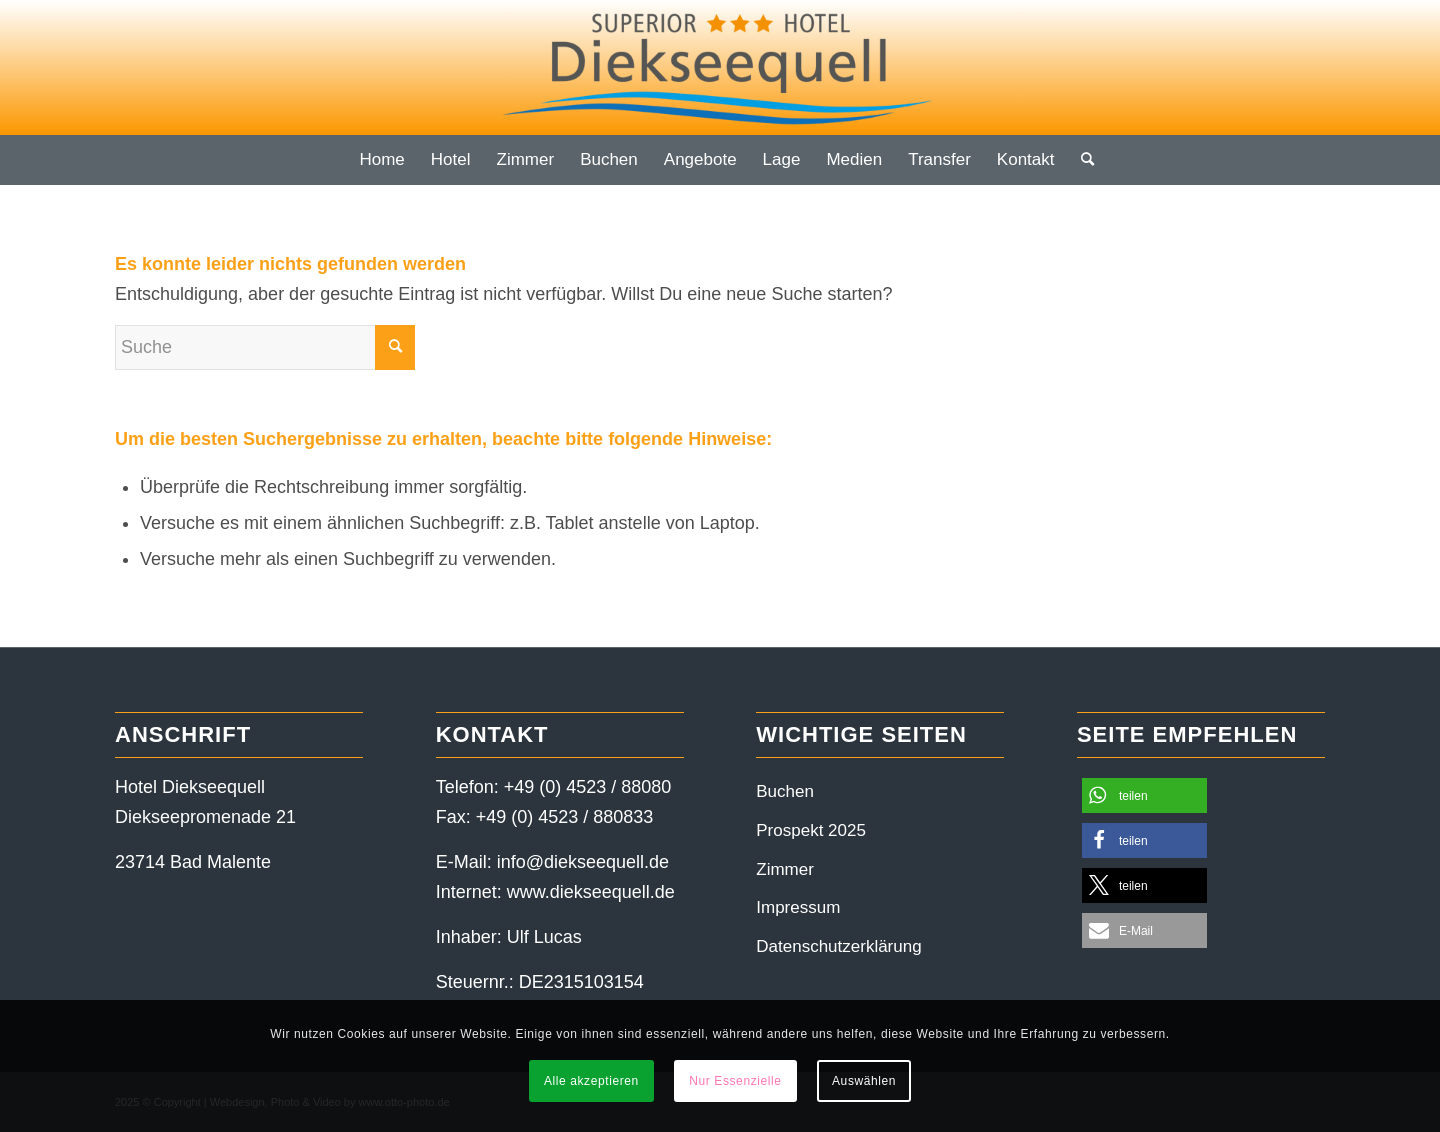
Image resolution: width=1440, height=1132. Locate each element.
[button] (1144, 795)
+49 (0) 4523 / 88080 (588, 787)
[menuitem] (381, 160)
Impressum (798, 907)
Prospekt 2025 (811, 830)
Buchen (785, 791)
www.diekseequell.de (591, 892)
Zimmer (785, 869)
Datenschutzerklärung (838, 946)
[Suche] (1081, 160)
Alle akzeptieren (591, 1081)
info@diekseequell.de (583, 862)
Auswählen (864, 1081)
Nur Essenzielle (735, 1081)
